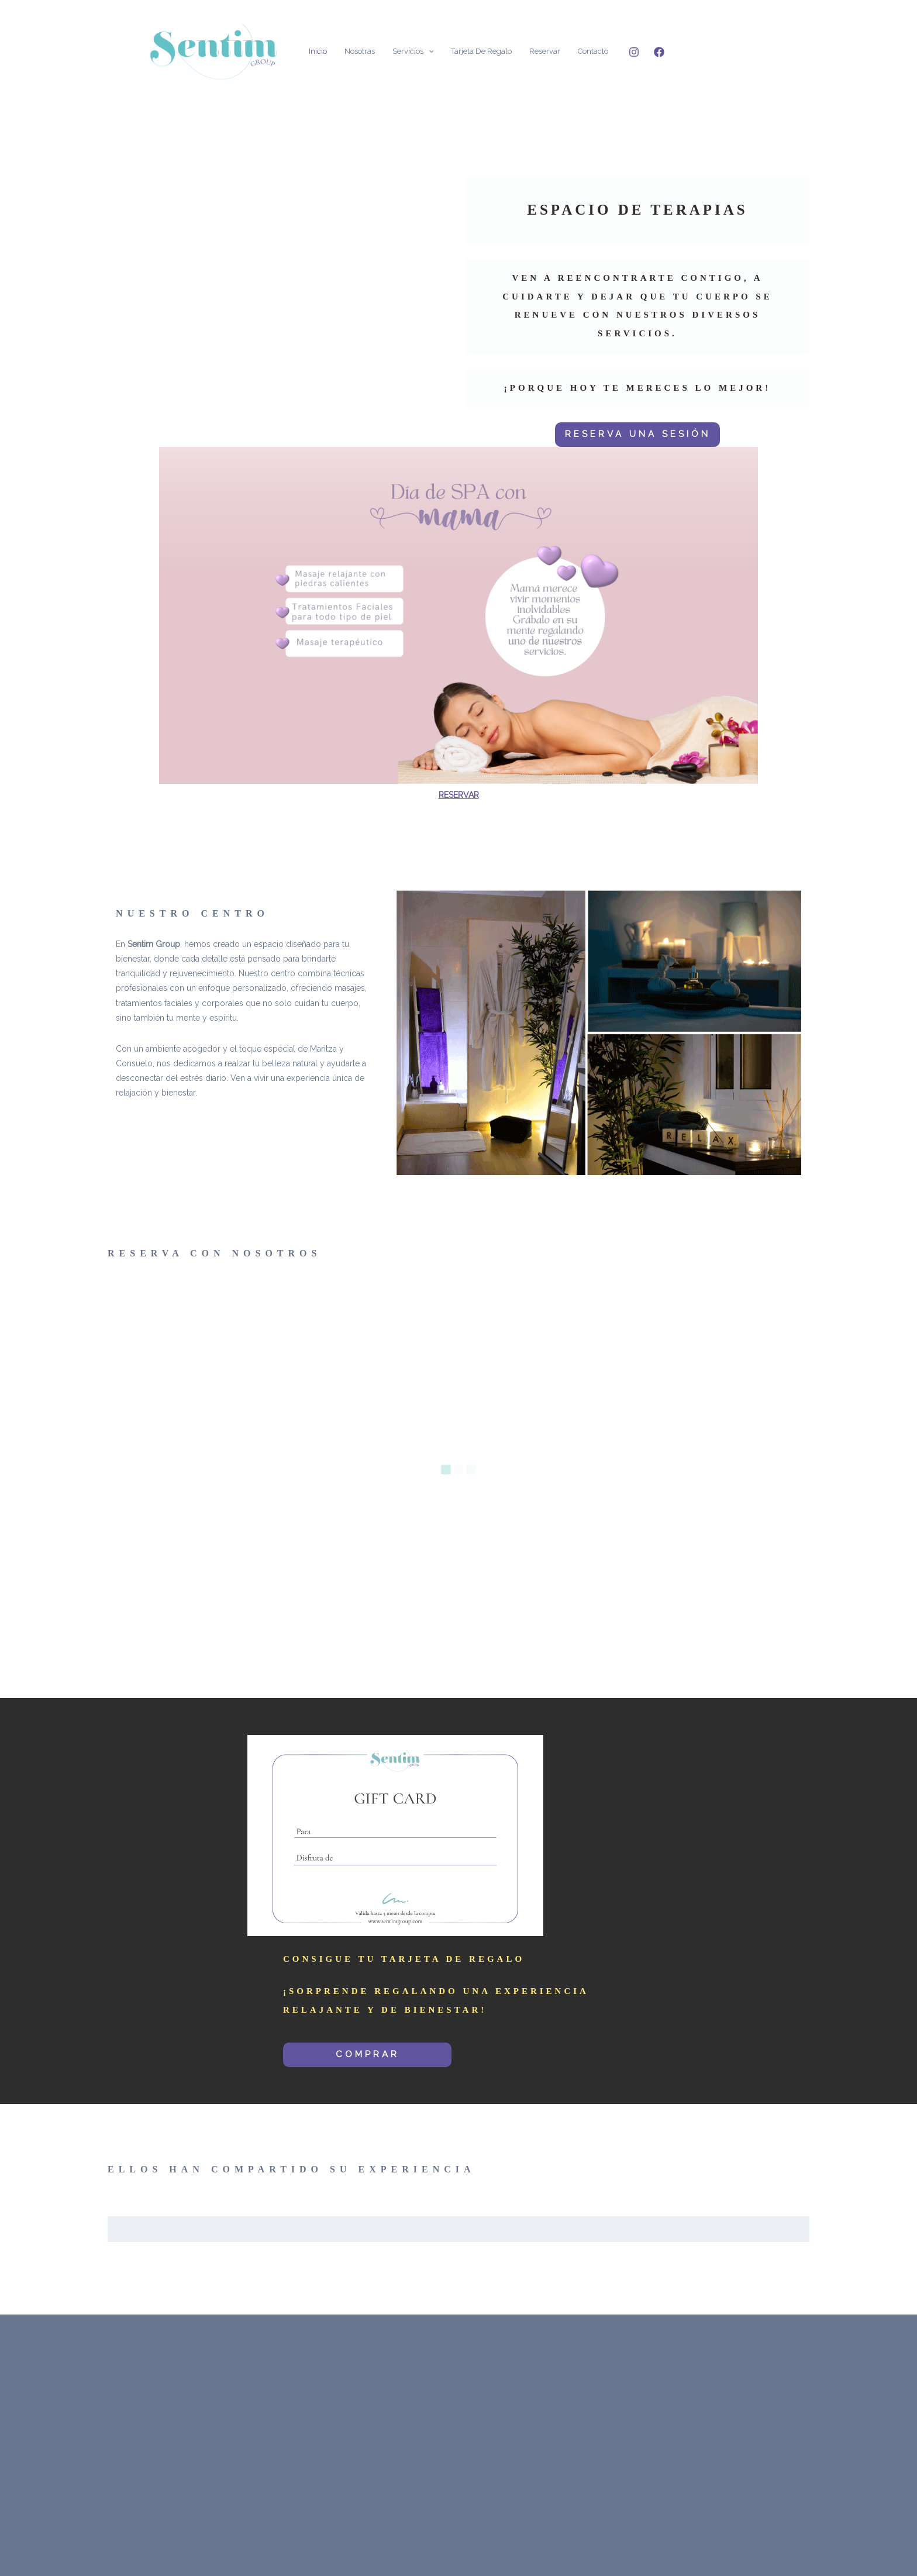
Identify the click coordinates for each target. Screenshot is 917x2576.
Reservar (544, 51)
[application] (428, 51)
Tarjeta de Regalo (481, 51)
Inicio (318, 51)
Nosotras (359, 51)
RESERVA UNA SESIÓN (638, 434)
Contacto (593, 51)
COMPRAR (367, 2054)
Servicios (413, 51)
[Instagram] (634, 52)
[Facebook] (659, 52)
